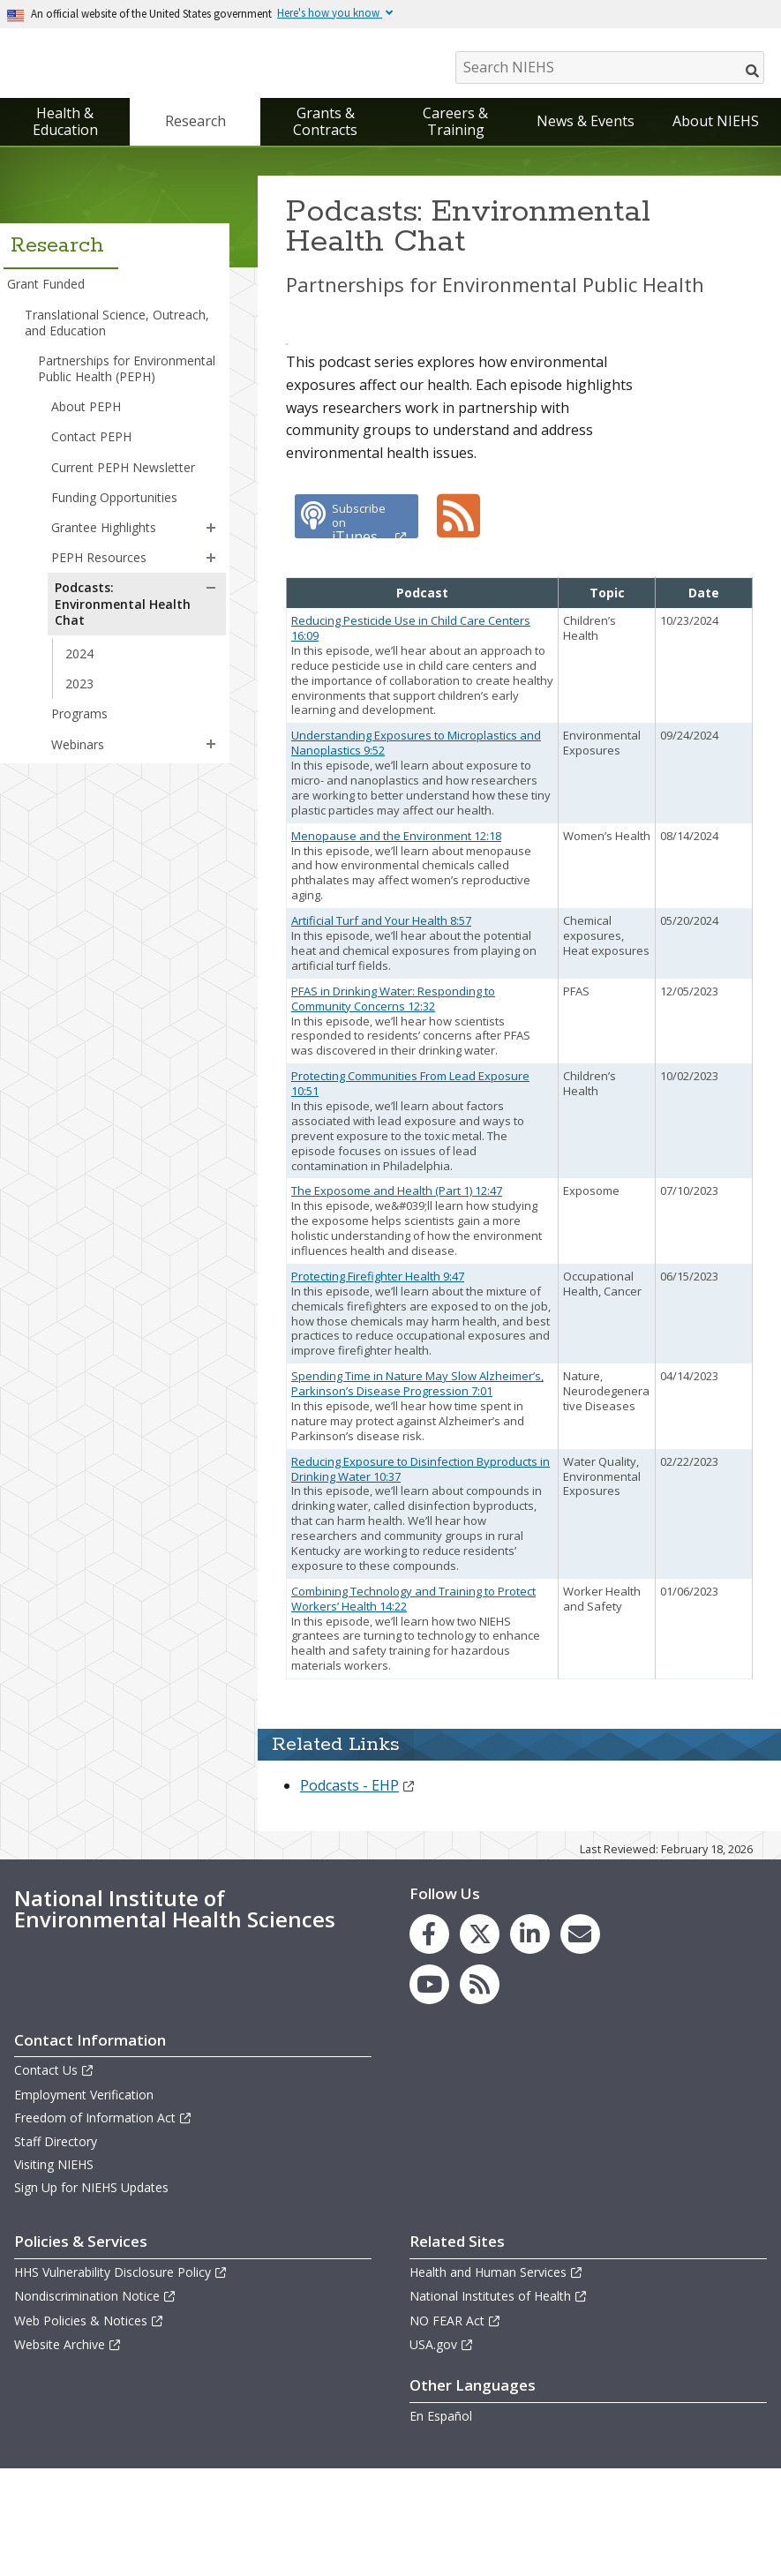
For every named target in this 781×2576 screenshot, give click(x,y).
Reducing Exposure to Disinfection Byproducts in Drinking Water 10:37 (420, 1575)
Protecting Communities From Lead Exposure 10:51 (410, 1190)
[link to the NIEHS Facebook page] (429, 2041)
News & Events (586, 125)
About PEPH (86, 410)
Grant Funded (46, 288)
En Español (440, 2522)
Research (195, 125)
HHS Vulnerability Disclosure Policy (121, 2378)
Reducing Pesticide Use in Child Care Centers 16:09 (410, 734)
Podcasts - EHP (358, 1892)
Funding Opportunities (114, 501)
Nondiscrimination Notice (95, 2403)
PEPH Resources (98, 561)
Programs (79, 718)
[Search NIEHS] (609, 67)
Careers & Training (455, 126)
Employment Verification (84, 2201)
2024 (79, 658)
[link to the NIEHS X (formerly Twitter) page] (479, 2041)
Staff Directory (55, 2248)
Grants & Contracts (325, 126)
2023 (79, 688)
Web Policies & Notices (89, 2427)
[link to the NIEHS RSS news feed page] (479, 2091)
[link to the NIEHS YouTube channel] (429, 2091)
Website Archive (68, 2451)
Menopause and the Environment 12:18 (396, 942)
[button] (211, 532)
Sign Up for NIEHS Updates (91, 2294)
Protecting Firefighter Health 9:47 (377, 1383)
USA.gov (441, 2451)
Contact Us (54, 2176)
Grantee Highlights (103, 531)
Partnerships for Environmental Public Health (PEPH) (126, 373)
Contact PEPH (91, 440)
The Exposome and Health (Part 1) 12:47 (396, 1297)
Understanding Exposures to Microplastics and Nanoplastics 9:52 (416, 849)
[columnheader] (423, 700)
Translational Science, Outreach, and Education (117, 326)
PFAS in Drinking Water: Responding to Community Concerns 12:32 (393, 1105)
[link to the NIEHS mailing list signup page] (580, 2041)
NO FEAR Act (455, 2427)
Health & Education (65, 126)
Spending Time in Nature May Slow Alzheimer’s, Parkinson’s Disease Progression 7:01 (417, 1490)
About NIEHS (715, 125)
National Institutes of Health (498, 2403)
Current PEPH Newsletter (123, 471)
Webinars (77, 748)
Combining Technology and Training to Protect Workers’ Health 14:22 (413, 1705)
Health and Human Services (496, 2378)
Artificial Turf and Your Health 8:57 (381, 1027)
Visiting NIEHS (54, 2271)
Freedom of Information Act (103, 2224)
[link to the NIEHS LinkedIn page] (530, 2041)
